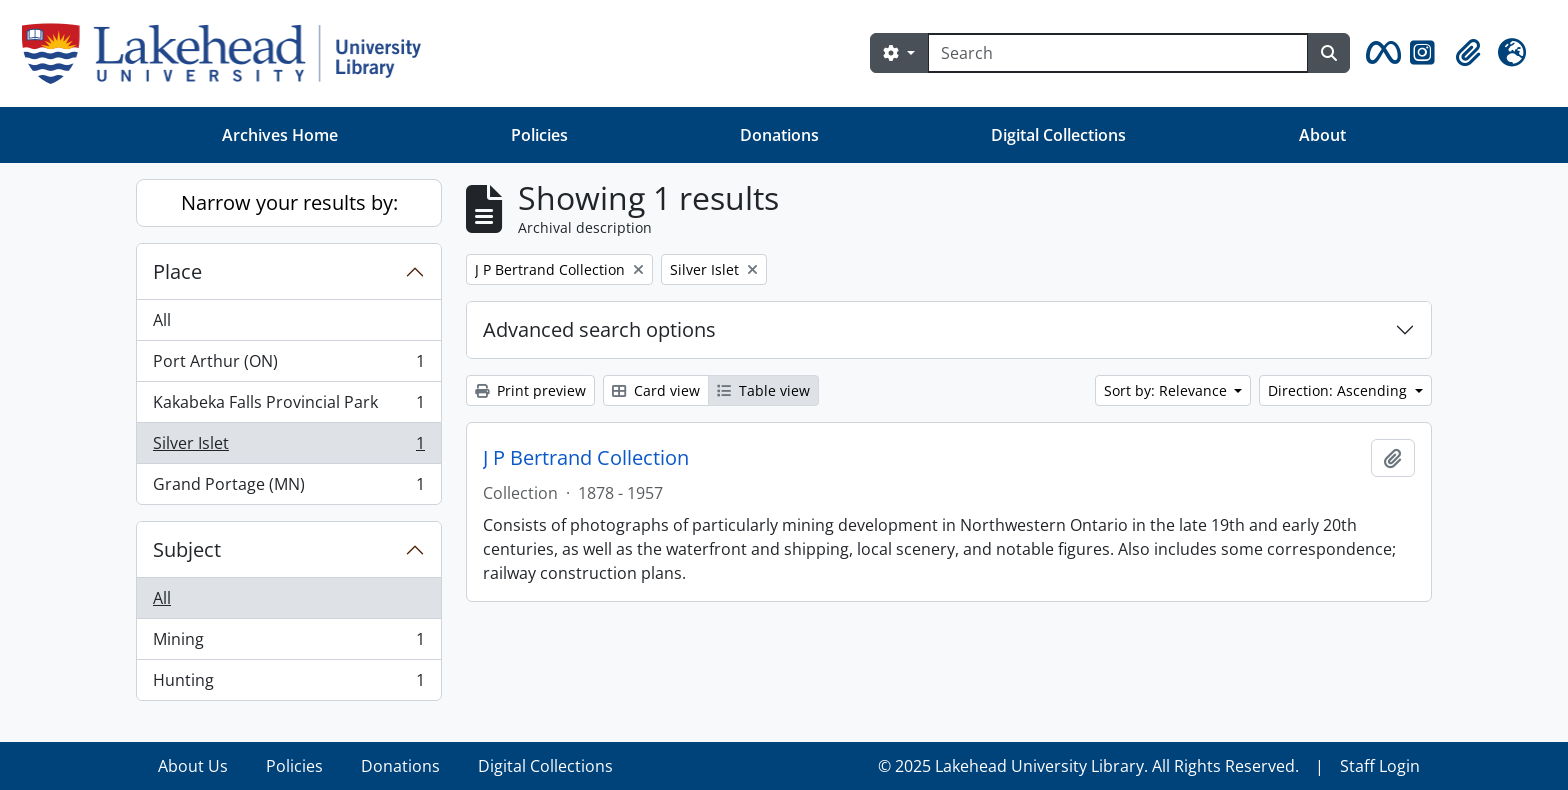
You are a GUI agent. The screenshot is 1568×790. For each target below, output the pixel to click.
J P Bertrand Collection (586, 458)
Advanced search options (599, 329)
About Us (193, 766)
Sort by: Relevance (1167, 390)
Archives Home (280, 135)
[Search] (1118, 53)
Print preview (530, 390)
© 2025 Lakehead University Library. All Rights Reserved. (1088, 766)
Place (177, 271)
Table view (763, 390)
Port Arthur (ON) (288, 365)
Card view (656, 390)
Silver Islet (288, 447)
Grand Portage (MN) (288, 488)
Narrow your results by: (289, 202)
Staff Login (1380, 766)
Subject (187, 549)
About (1322, 135)
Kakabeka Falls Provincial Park (288, 406)
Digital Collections (1058, 135)
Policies (539, 135)
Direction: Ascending (1339, 390)
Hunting (288, 684)
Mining (288, 643)
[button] (1380, 53)
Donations (779, 135)
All (162, 320)
